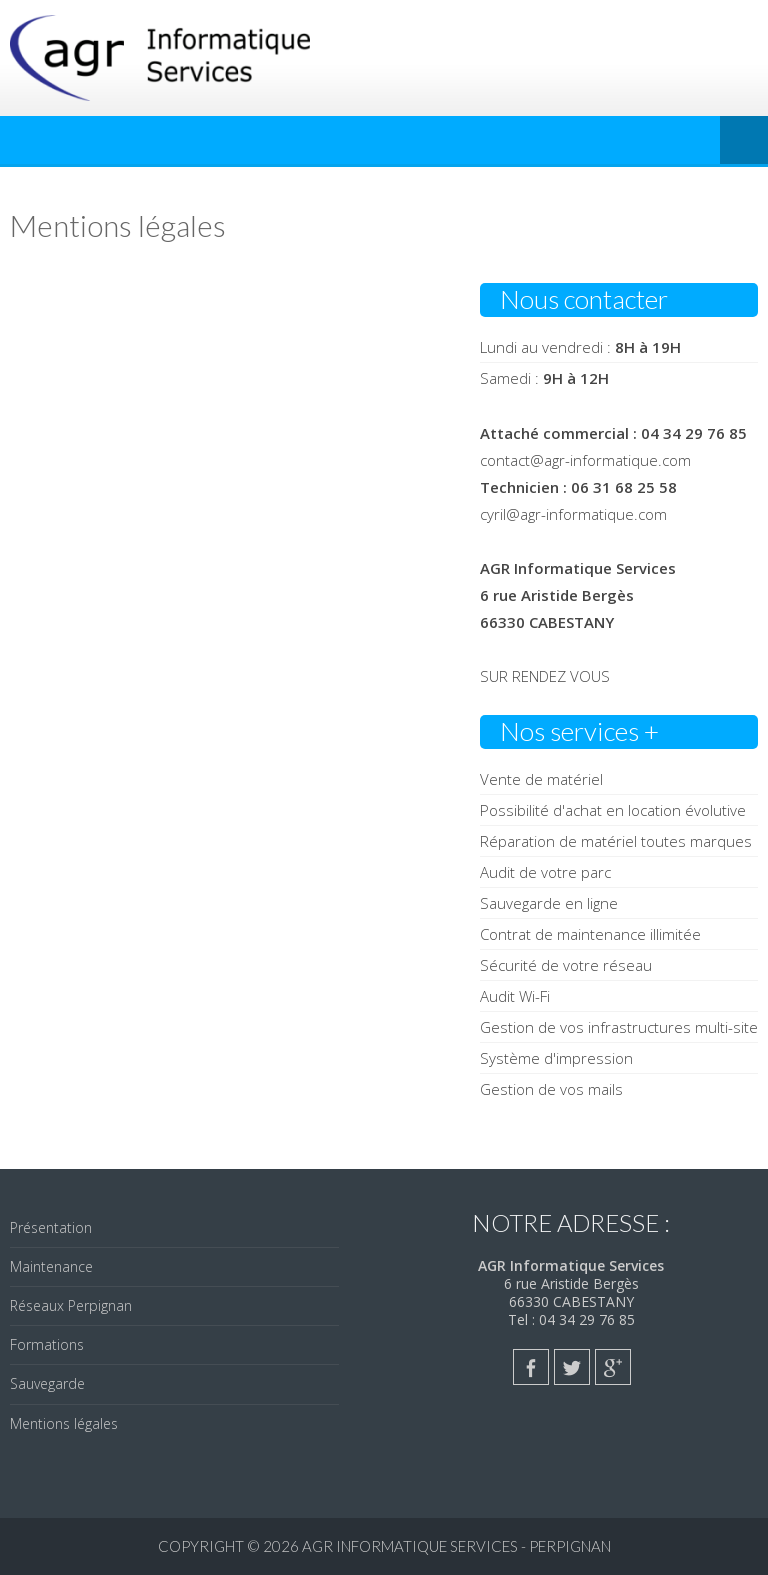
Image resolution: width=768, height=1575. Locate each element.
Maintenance (51, 1266)
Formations (47, 1344)
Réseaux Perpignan (71, 1305)
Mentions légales (64, 1423)
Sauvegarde (47, 1383)
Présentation (51, 1227)
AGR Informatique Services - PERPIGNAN (456, 1546)
